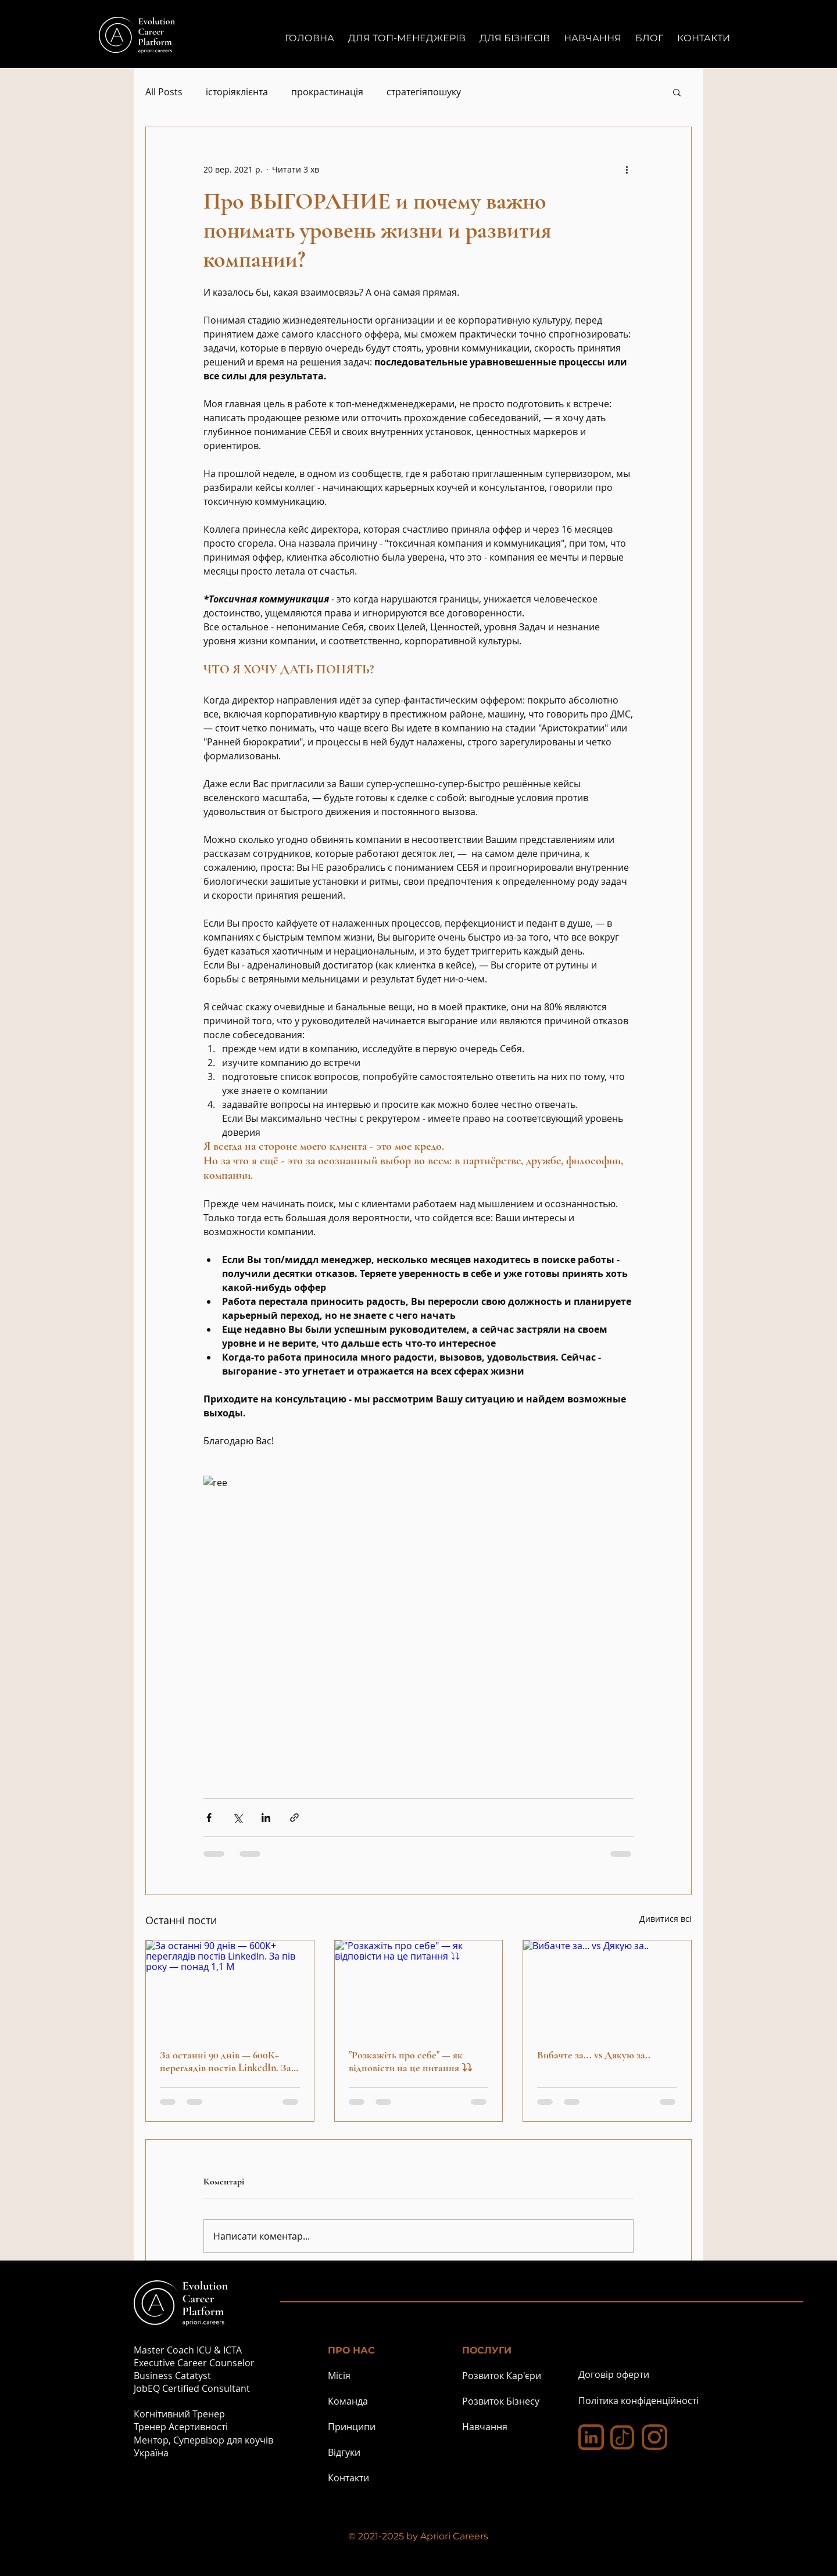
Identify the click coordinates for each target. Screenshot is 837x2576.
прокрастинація (327, 92)
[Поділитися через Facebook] (208, 1817)
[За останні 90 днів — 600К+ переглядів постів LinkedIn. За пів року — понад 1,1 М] (230, 1987)
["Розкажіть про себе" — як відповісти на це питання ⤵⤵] (419, 1987)
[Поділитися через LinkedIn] (265, 1817)
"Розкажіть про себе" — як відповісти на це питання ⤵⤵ (410, 2061)
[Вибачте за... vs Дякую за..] (607, 1987)
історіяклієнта (237, 92)
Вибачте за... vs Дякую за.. (593, 2054)
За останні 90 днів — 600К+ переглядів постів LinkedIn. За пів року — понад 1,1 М (225, 2061)
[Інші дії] (627, 169)
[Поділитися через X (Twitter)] (237, 1817)
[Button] (209, 41)
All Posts (164, 92)
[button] (676, 91)
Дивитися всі (665, 1918)
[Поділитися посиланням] (294, 1817)
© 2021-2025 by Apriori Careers (418, 2536)
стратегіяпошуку (424, 92)
